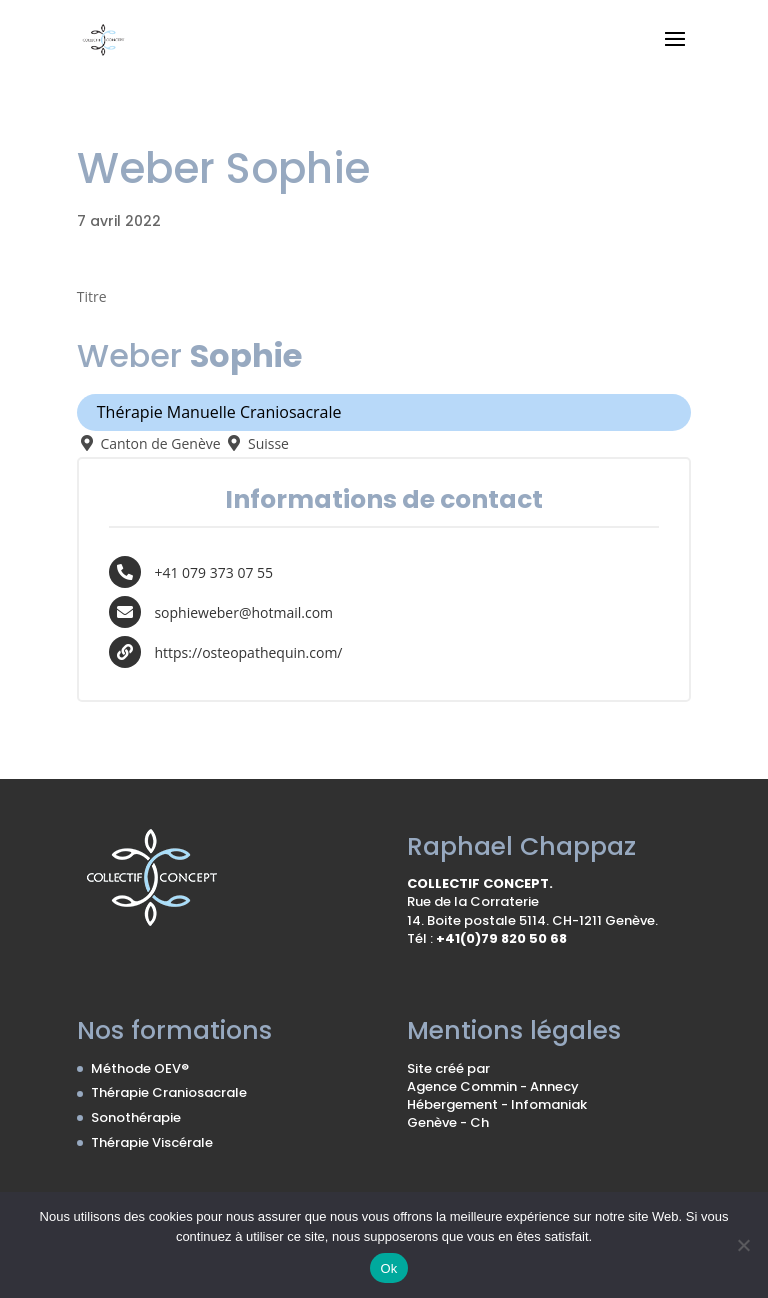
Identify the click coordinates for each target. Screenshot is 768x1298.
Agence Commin (463, 1086)
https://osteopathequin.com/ (248, 651)
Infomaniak (549, 1104)
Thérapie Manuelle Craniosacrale (219, 412)
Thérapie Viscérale (152, 1142)
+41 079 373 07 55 (213, 571)
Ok (388, 1268)
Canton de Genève (149, 443)
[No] (743, 1245)
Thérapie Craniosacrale (169, 1092)
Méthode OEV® (140, 1068)
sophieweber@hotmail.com (243, 611)
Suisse (256, 443)
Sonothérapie (136, 1117)
